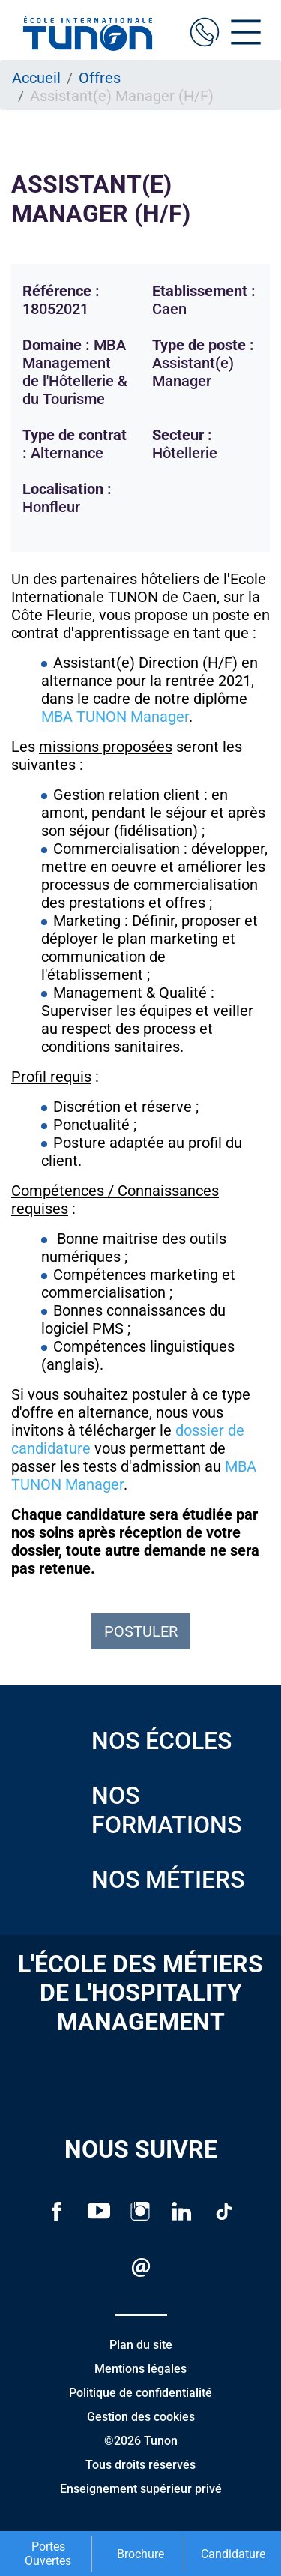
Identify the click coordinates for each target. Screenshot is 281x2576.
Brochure (140, 2554)
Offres (100, 78)
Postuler (141, 1631)
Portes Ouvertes (48, 2553)
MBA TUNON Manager (115, 717)
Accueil (36, 78)
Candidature (233, 2554)
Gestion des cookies (141, 2417)
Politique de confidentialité (140, 2393)
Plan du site (140, 2345)
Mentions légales (140, 2369)
